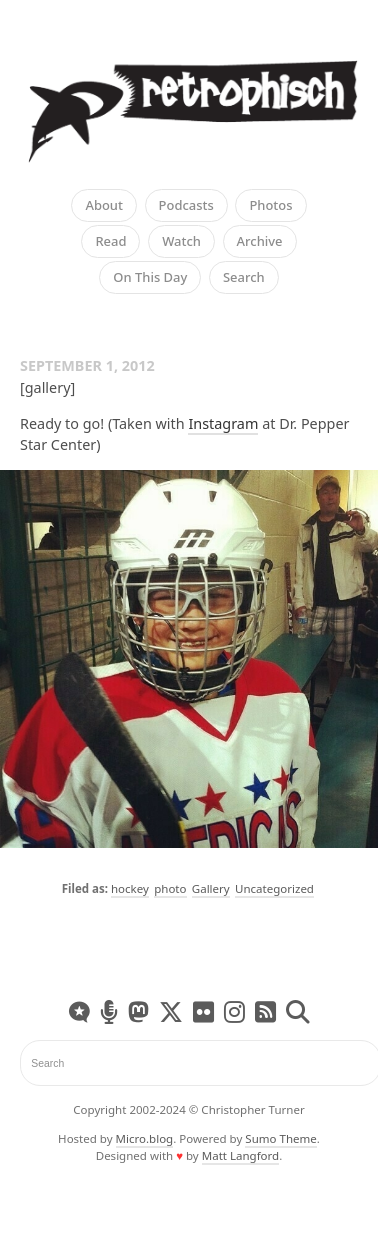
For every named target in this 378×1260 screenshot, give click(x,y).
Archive (260, 241)
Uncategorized (274, 888)
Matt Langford (240, 1155)
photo (170, 888)
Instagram (223, 423)
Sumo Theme (280, 1138)
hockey (130, 888)
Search (244, 277)
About (104, 205)
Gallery (211, 888)
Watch (181, 241)
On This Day (150, 277)
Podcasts (186, 205)
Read (110, 241)
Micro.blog (145, 1138)
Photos (270, 205)
